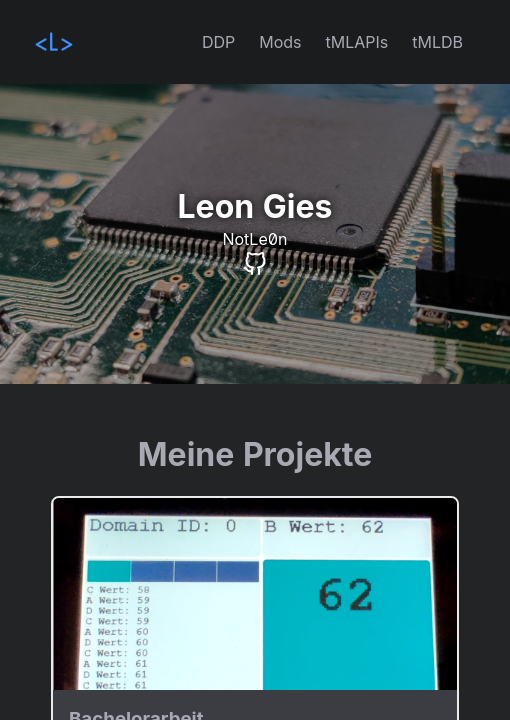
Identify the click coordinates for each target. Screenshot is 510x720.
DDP (218, 42)
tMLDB (437, 42)
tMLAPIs (357, 42)
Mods (280, 42)
